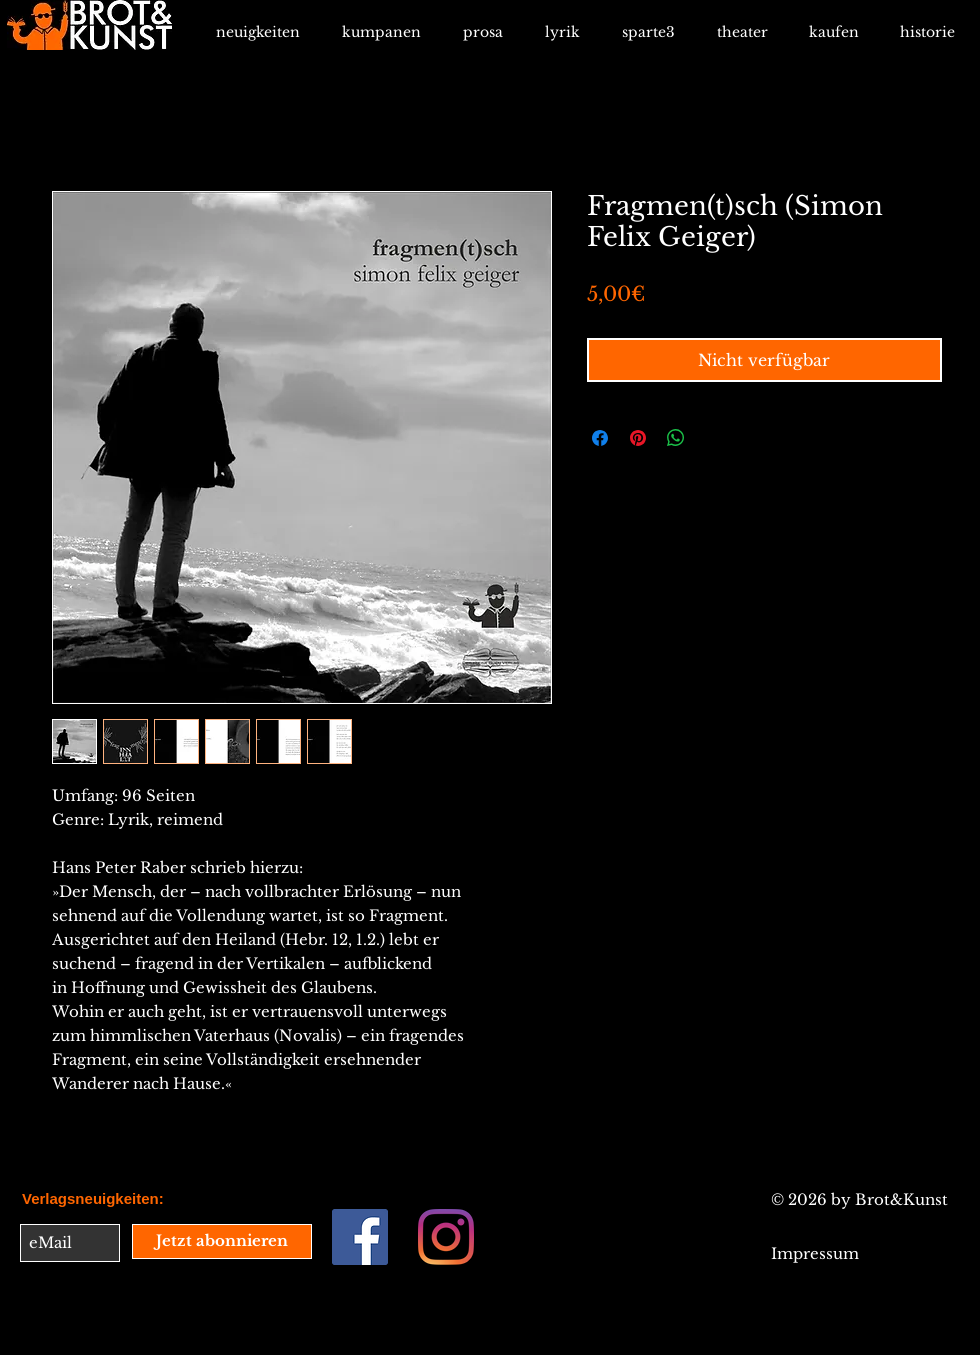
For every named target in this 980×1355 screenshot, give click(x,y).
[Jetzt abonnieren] (222, 1241)
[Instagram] (446, 1237)
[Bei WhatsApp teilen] (676, 438)
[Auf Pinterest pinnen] (638, 438)
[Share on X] (714, 438)
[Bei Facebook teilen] (600, 438)
